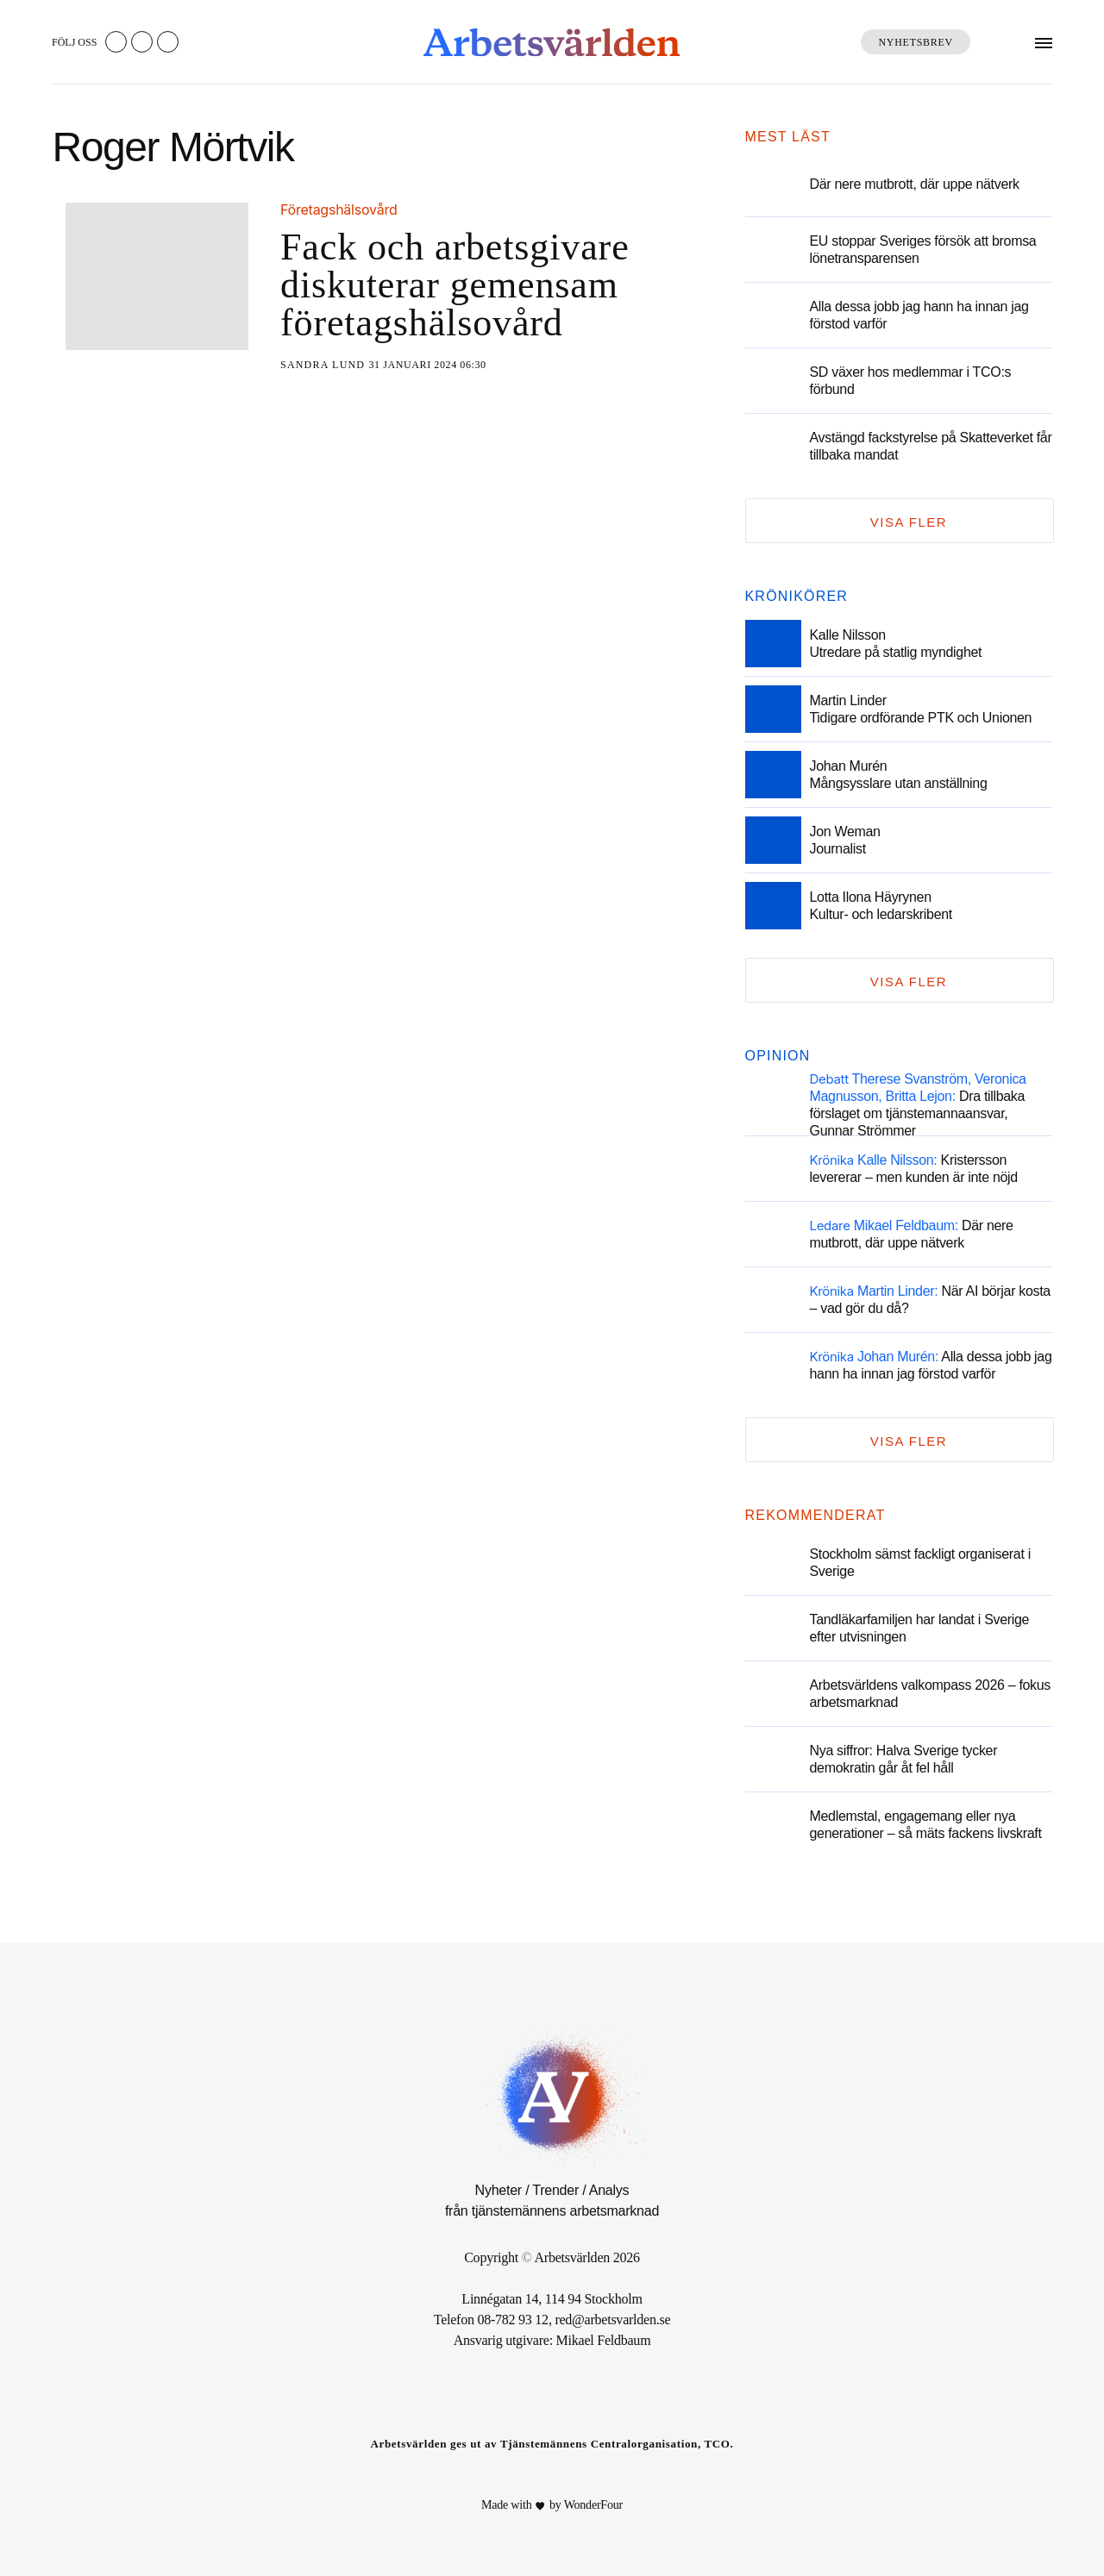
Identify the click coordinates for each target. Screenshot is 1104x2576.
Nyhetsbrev (915, 42)
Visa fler (908, 522)
